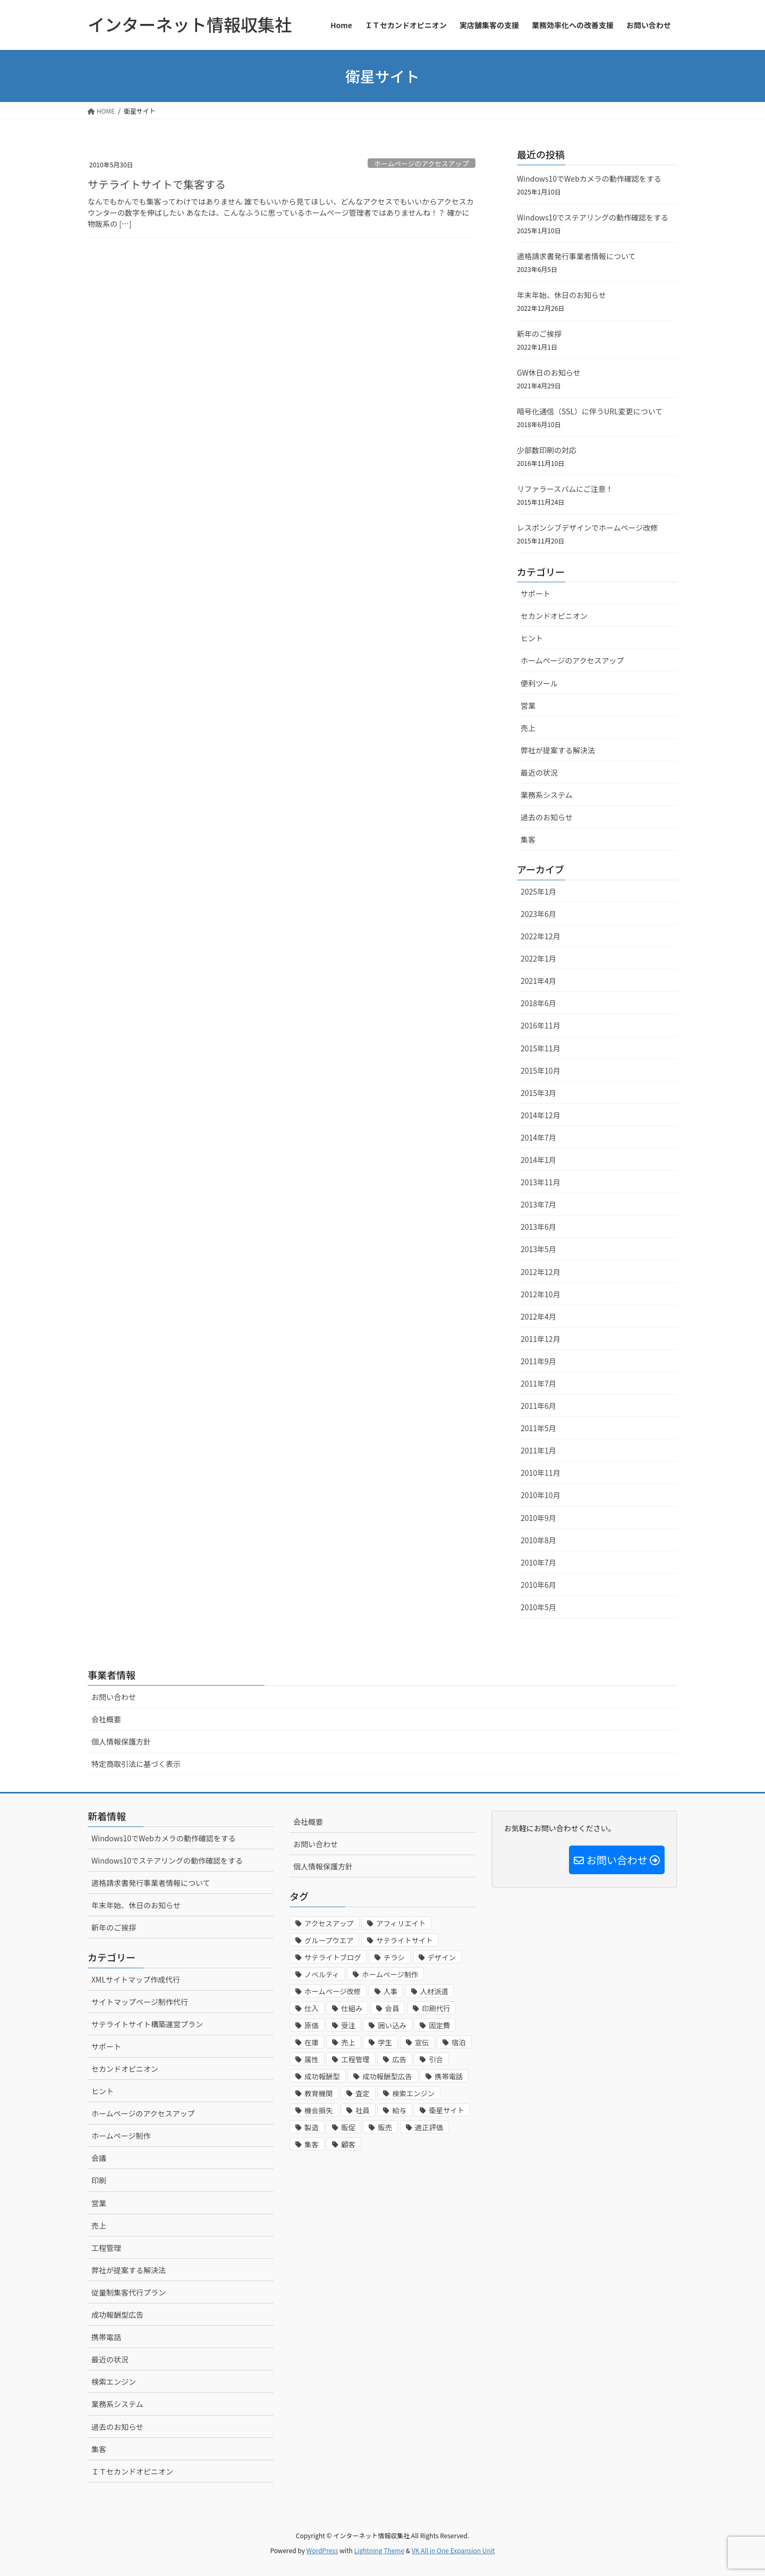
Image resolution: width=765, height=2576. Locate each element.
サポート (535, 593)
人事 (391, 1991)
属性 (311, 2059)
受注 (348, 2025)
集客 (528, 839)
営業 (528, 705)
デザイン (442, 1957)
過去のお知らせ (547, 817)
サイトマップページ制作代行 (139, 2001)
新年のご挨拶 (539, 333)
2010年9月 (538, 1517)
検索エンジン (113, 2381)
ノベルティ (321, 1974)
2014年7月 (538, 1137)
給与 (399, 2110)
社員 (362, 2110)
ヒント (532, 638)
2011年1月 (538, 1450)
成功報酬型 (322, 2076)
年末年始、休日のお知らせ (561, 295)
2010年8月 (538, 1540)
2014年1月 (538, 1159)
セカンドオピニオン (554, 615)
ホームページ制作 (120, 2135)
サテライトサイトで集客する (157, 184)
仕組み (351, 2008)
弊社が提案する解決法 (558, 750)
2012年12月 (540, 1271)
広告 (399, 2059)
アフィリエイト (401, 1923)
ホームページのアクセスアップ (421, 163)
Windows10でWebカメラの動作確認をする (589, 178)
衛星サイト (446, 2110)
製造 (311, 2127)
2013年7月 (538, 1204)
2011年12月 (540, 1338)
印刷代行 (436, 2008)
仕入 (311, 2008)
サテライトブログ (332, 1957)
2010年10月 (540, 1495)
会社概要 (106, 1719)
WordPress (322, 2550)
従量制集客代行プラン (128, 2292)
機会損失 (318, 2110)
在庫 (311, 2042)
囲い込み (392, 2025)
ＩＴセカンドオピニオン (132, 2471)
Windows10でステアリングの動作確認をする (592, 217)
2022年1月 (538, 958)
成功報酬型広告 (117, 2314)
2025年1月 (538, 891)
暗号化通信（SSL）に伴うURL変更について (589, 411)
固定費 (439, 2025)
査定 (362, 2093)
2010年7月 (538, 1562)
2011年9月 (538, 1361)
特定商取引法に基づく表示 (136, 1763)
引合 (436, 2059)
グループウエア (329, 1940)
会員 (392, 2008)
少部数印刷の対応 (546, 450)
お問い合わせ (113, 1696)
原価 (311, 2025)
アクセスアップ (329, 1923)
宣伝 (422, 2042)
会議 (98, 2158)
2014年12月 (540, 1115)
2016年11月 (540, 1025)
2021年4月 (538, 980)
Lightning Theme (379, 2550)
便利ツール (539, 683)
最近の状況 (539, 772)
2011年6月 (538, 1405)
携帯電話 (106, 2337)
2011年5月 (538, 1428)
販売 (385, 2127)
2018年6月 (538, 1003)
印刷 (98, 2180)
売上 (528, 727)
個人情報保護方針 (121, 1741)
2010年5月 (538, 1607)
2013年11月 (540, 1182)
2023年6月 (538, 913)
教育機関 (318, 2093)
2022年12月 (540, 936)
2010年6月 (538, 1584)
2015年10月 (540, 1070)
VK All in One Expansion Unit (453, 2550)
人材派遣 (434, 1991)
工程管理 (106, 2247)
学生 (385, 2042)
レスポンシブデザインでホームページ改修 (587, 527)
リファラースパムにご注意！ (565, 488)
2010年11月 (540, 1472)
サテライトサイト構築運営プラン (147, 2024)
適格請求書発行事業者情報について (576, 256)
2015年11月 (540, 1048)
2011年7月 (538, 1383)
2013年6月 (538, 1226)
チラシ (394, 1957)
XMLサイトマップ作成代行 (135, 1979)
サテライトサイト (404, 1940)
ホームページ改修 (332, 1991)
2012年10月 (540, 1294)
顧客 (348, 2144)
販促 (348, 2127)
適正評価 (429, 2127)
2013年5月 (538, 1249)
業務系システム (547, 794)
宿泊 (459, 2042)
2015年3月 (538, 1092)
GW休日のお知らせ (549, 372)
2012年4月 (538, 1316)
